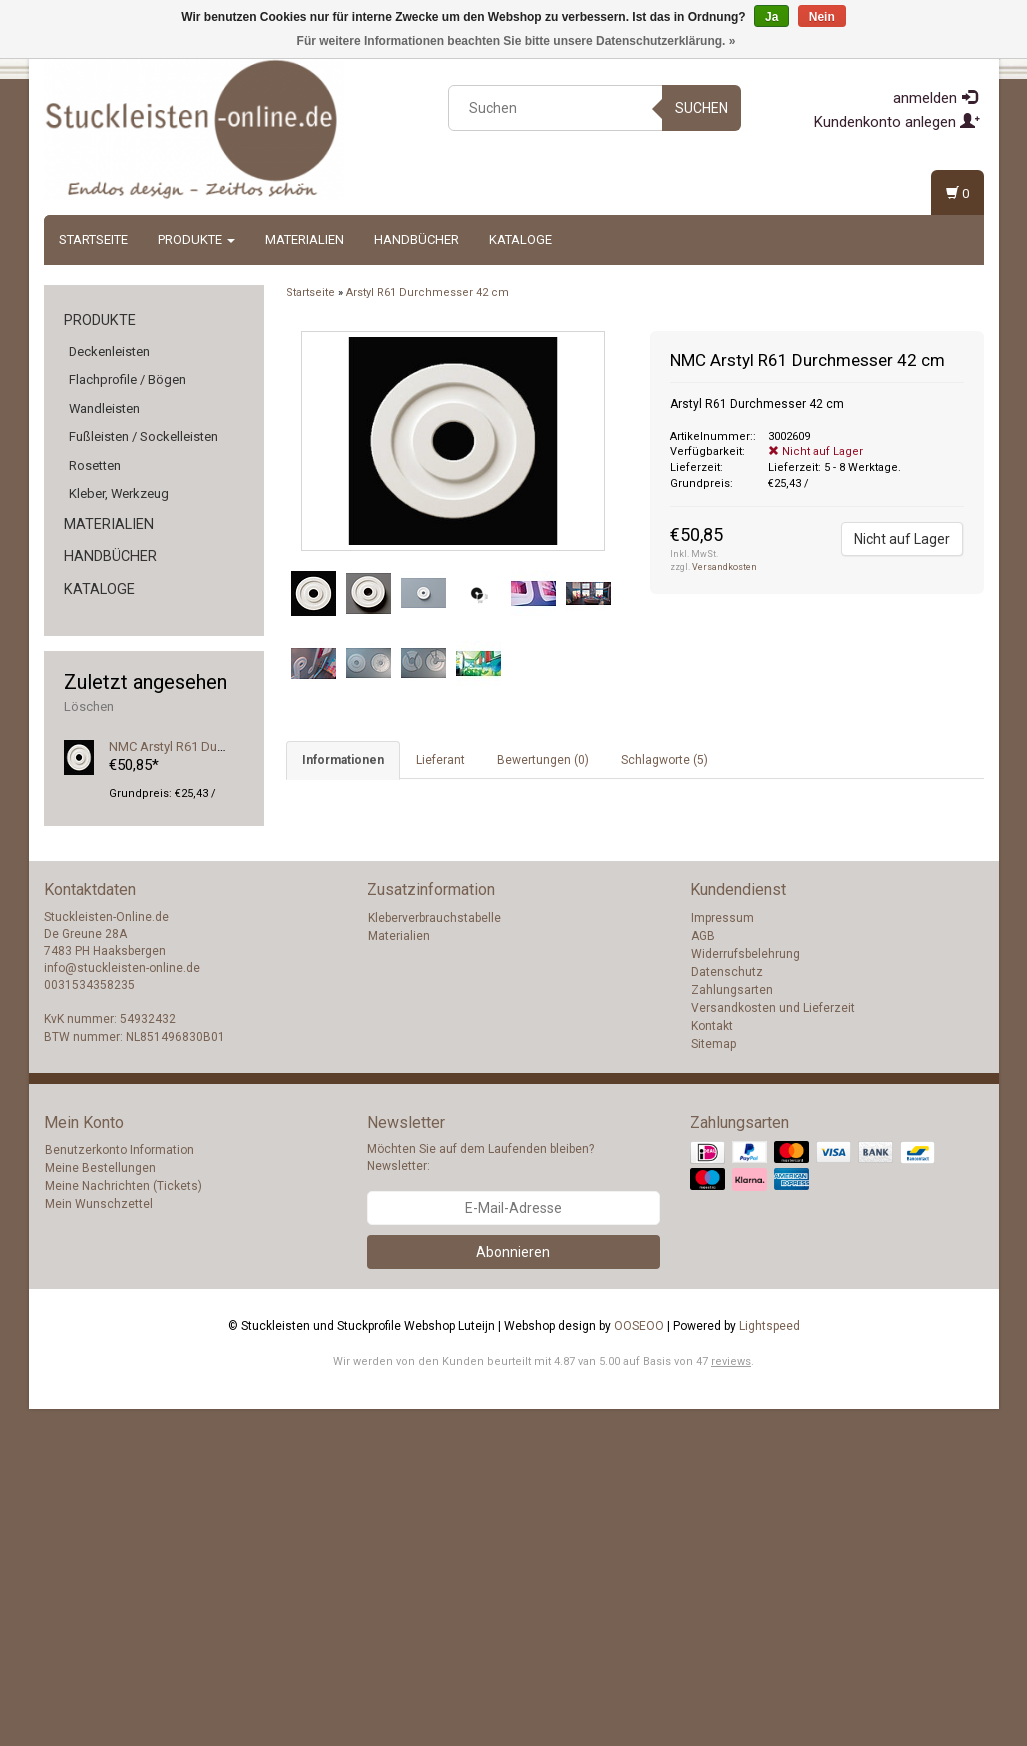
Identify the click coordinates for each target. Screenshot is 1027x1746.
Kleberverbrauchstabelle (434, 1255)
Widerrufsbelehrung (745, 1291)
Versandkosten (724, 567)
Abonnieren (513, 1589)
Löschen (89, 706)
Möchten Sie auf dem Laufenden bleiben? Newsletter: (480, 1495)
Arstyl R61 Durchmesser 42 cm (427, 292)
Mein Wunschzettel (99, 1542)
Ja (771, 17)
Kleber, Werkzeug (119, 493)
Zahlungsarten (732, 1327)
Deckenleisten (109, 351)
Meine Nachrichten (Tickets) (123, 1524)
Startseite (93, 239)
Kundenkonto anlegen (897, 122)
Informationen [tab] (343, 760)
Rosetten (95, 465)
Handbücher (416, 239)
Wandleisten (104, 408)
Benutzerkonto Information (119, 1488)
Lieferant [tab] (440, 760)
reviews (731, 1698)
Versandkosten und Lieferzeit (773, 1345)
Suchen (701, 108)
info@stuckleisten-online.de (122, 1306)
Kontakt (712, 1363)
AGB (703, 1273)
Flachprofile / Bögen (127, 379)
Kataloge (520, 239)
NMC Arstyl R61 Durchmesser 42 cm (212, 746)
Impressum (722, 1255)
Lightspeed (769, 1663)
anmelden (935, 98)
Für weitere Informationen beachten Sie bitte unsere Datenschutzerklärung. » (516, 41)
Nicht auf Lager (902, 539)
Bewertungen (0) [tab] (543, 760)
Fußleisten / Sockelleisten (143, 436)
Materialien (304, 239)
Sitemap (713, 1381)
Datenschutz (727, 1309)
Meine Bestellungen (100, 1506)
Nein (822, 17)
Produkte (196, 239)
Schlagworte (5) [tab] (664, 760)
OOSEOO (639, 1663)
